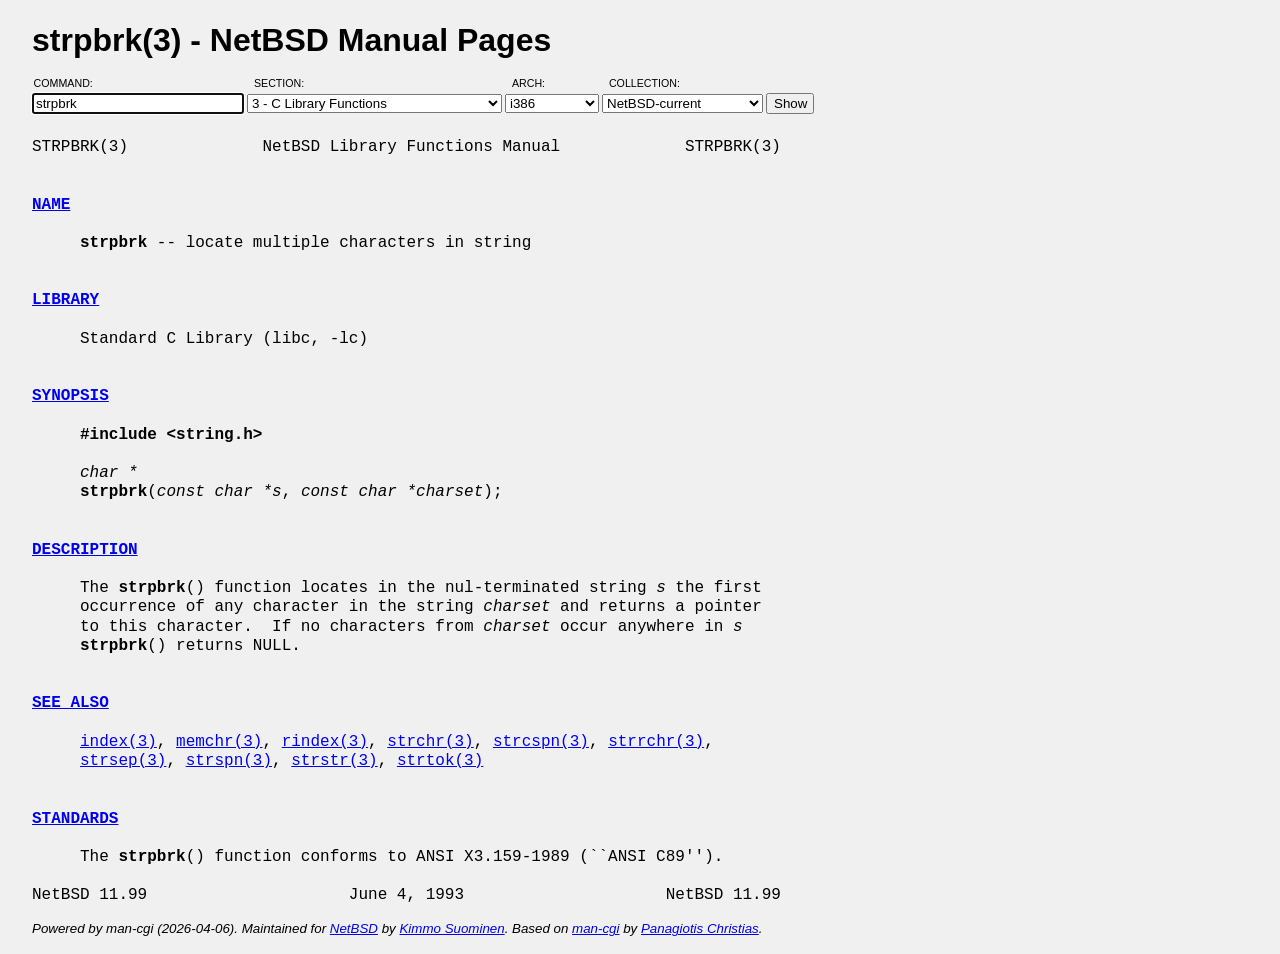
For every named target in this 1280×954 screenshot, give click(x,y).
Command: (69, 83)
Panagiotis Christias (700, 928)
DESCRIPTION (85, 550)
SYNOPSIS (70, 396)
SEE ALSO (70, 703)
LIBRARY (65, 300)
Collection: (644, 83)
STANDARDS (75, 819)
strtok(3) (440, 761)
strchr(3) (430, 742)
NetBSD (354, 928)
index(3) (118, 742)
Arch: (537, 83)
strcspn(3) (541, 742)
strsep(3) (123, 761)
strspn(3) (229, 761)
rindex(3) (325, 742)
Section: (283, 83)
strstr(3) (334, 761)
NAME (51, 205)
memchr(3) (219, 742)
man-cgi (595, 928)
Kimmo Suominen (451, 928)
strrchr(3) (656, 742)
